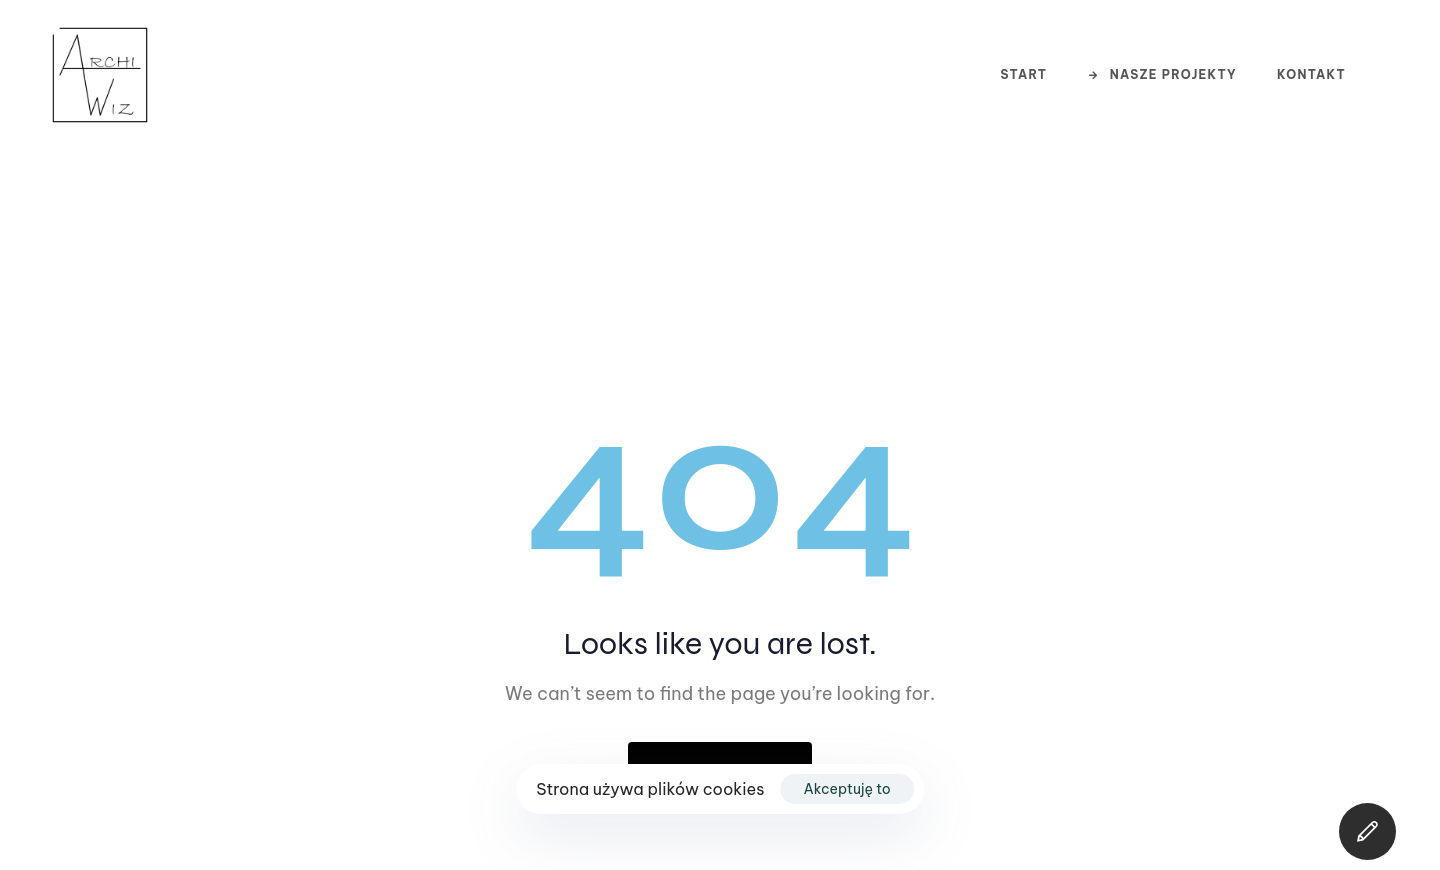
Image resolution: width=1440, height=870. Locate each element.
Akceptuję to (847, 789)
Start (1023, 74)
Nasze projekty (1162, 74)
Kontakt (1311, 74)
